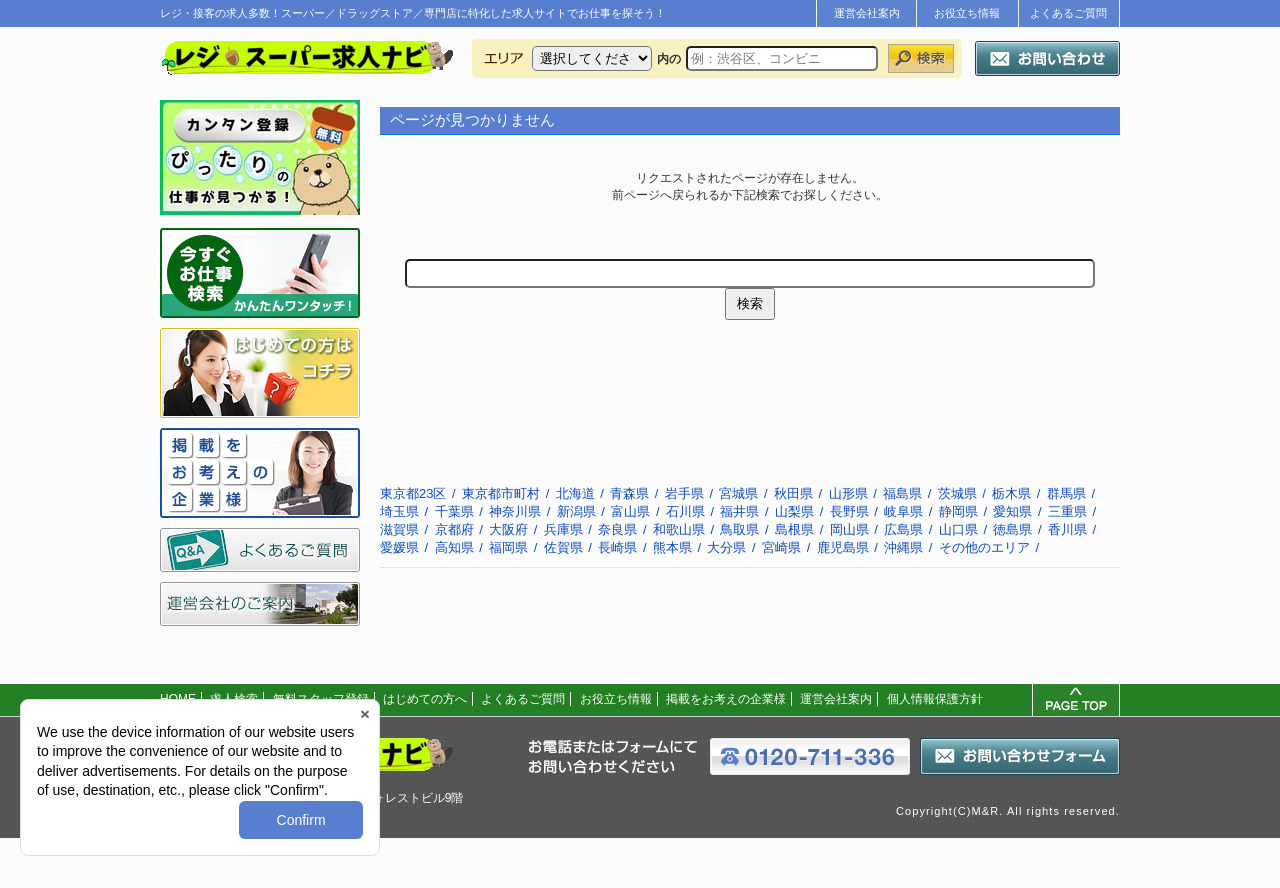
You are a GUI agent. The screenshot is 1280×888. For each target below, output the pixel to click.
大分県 (726, 547)
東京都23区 (413, 493)
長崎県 (617, 547)
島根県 (794, 529)
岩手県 (684, 493)
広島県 (903, 529)
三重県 (1067, 511)
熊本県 (672, 547)
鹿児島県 (843, 547)
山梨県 (794, 511)
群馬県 (1066, 493)
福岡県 (508, 547)
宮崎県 (781, 547)
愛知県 (1012, 511)
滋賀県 (399, 529)
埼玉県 (399, 511)
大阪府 (508, 529)
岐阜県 (903, 511)
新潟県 (576, 511)
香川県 (1067, 529)
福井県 (739, 511)
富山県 (630, 511)
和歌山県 (679, 529)
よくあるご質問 (1068, 13)
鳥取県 (739, 529)
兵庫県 (563, 529)
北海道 (575, 493)
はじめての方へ (425, 699)
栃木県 (1011, 493)
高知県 (454, 547)
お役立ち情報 (967, 13)
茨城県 (957, 493)
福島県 (902, 493)
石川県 (685, 511)
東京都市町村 (501, 493)
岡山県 (849, 529)
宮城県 (738, 493)
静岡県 (958, 511)
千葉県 (454, 511)
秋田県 (793, 493)
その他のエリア (984, 547)
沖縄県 (903, 547)
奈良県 (617, 529)
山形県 (848, 493)
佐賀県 (563, 547)
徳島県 (1012, 529)
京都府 (454, 529)
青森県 (629, 493)
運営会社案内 (867, 13)
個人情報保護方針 (935, 699)
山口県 (958, 529)
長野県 (849, 511)
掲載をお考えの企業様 (726, 699)
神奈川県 (515, 511)
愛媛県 (399, 547)
